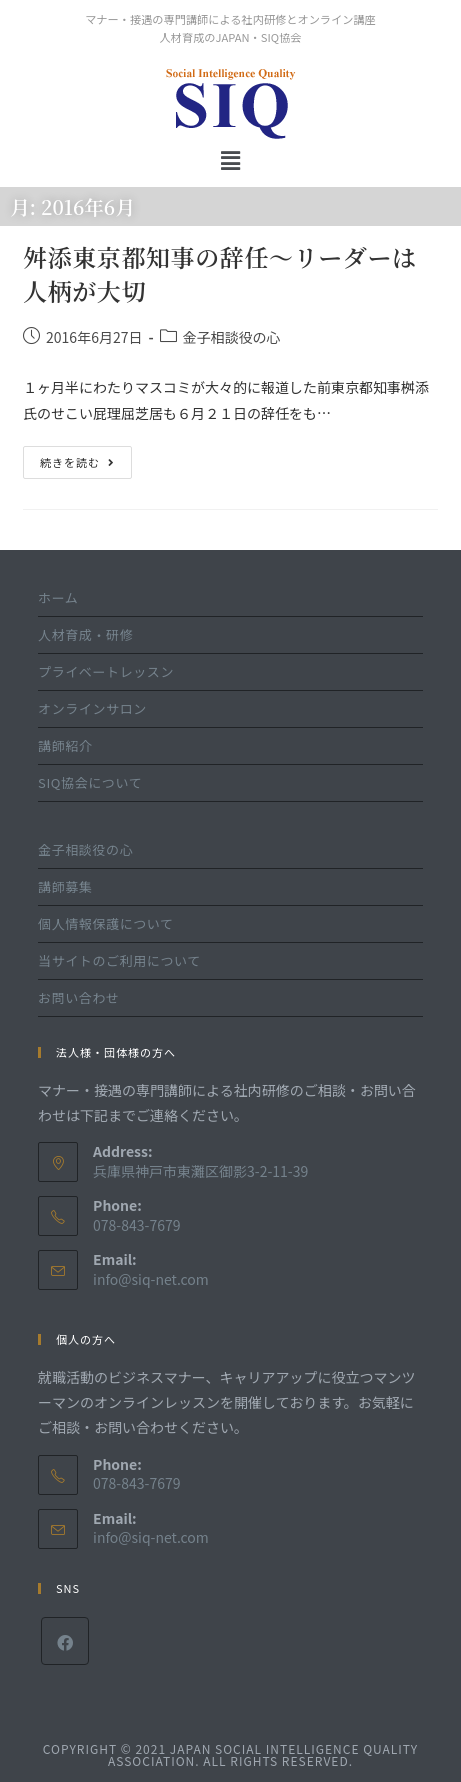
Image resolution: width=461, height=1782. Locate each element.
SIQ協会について (90, 782)
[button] (230, 159)
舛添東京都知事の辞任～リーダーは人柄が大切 (220, 273)
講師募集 (65, 886)
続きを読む (77, 458)
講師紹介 (65, 745)
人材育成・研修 (85, 634)
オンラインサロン (92, 708)
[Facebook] (65, 1641)
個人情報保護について (106, 923)
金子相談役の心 (232, 337)
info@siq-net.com (151, 1279)
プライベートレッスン (106, 671)
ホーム (58, 597)
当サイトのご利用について (119, 960)
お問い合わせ (79, 997)
